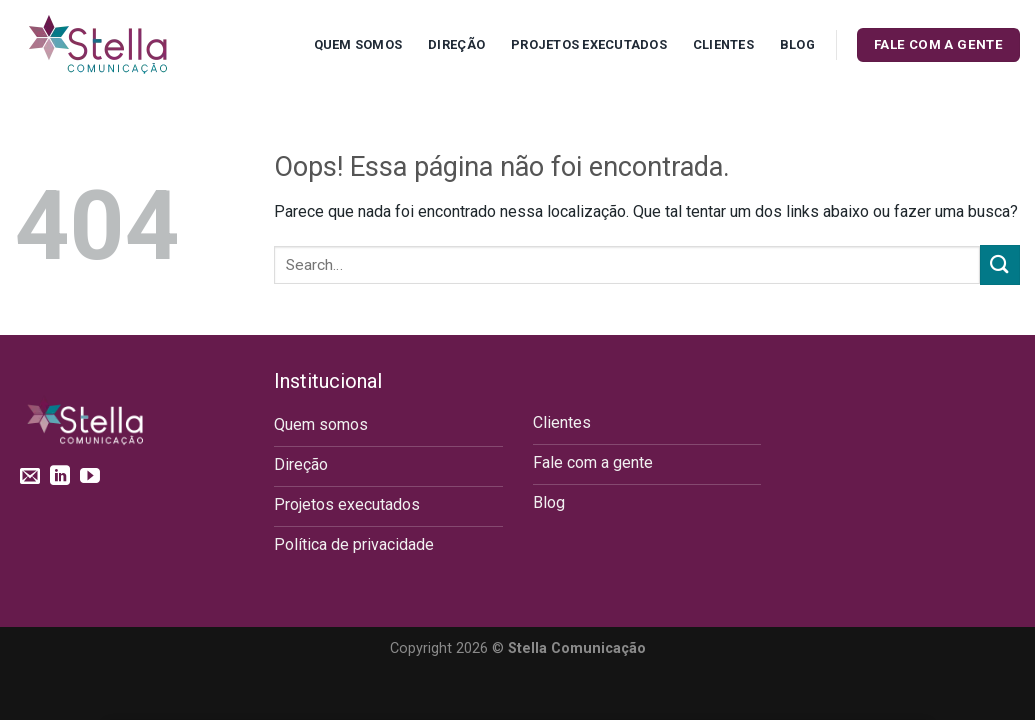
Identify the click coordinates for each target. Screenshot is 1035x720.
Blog (797, 44)
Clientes (723, 44)
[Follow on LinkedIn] (60, 477)
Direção (456, 44)
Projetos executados (589, 44)
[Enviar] (1000, 264)
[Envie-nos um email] (30, 477)
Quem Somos (358, 44)
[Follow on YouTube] (90, 477)
